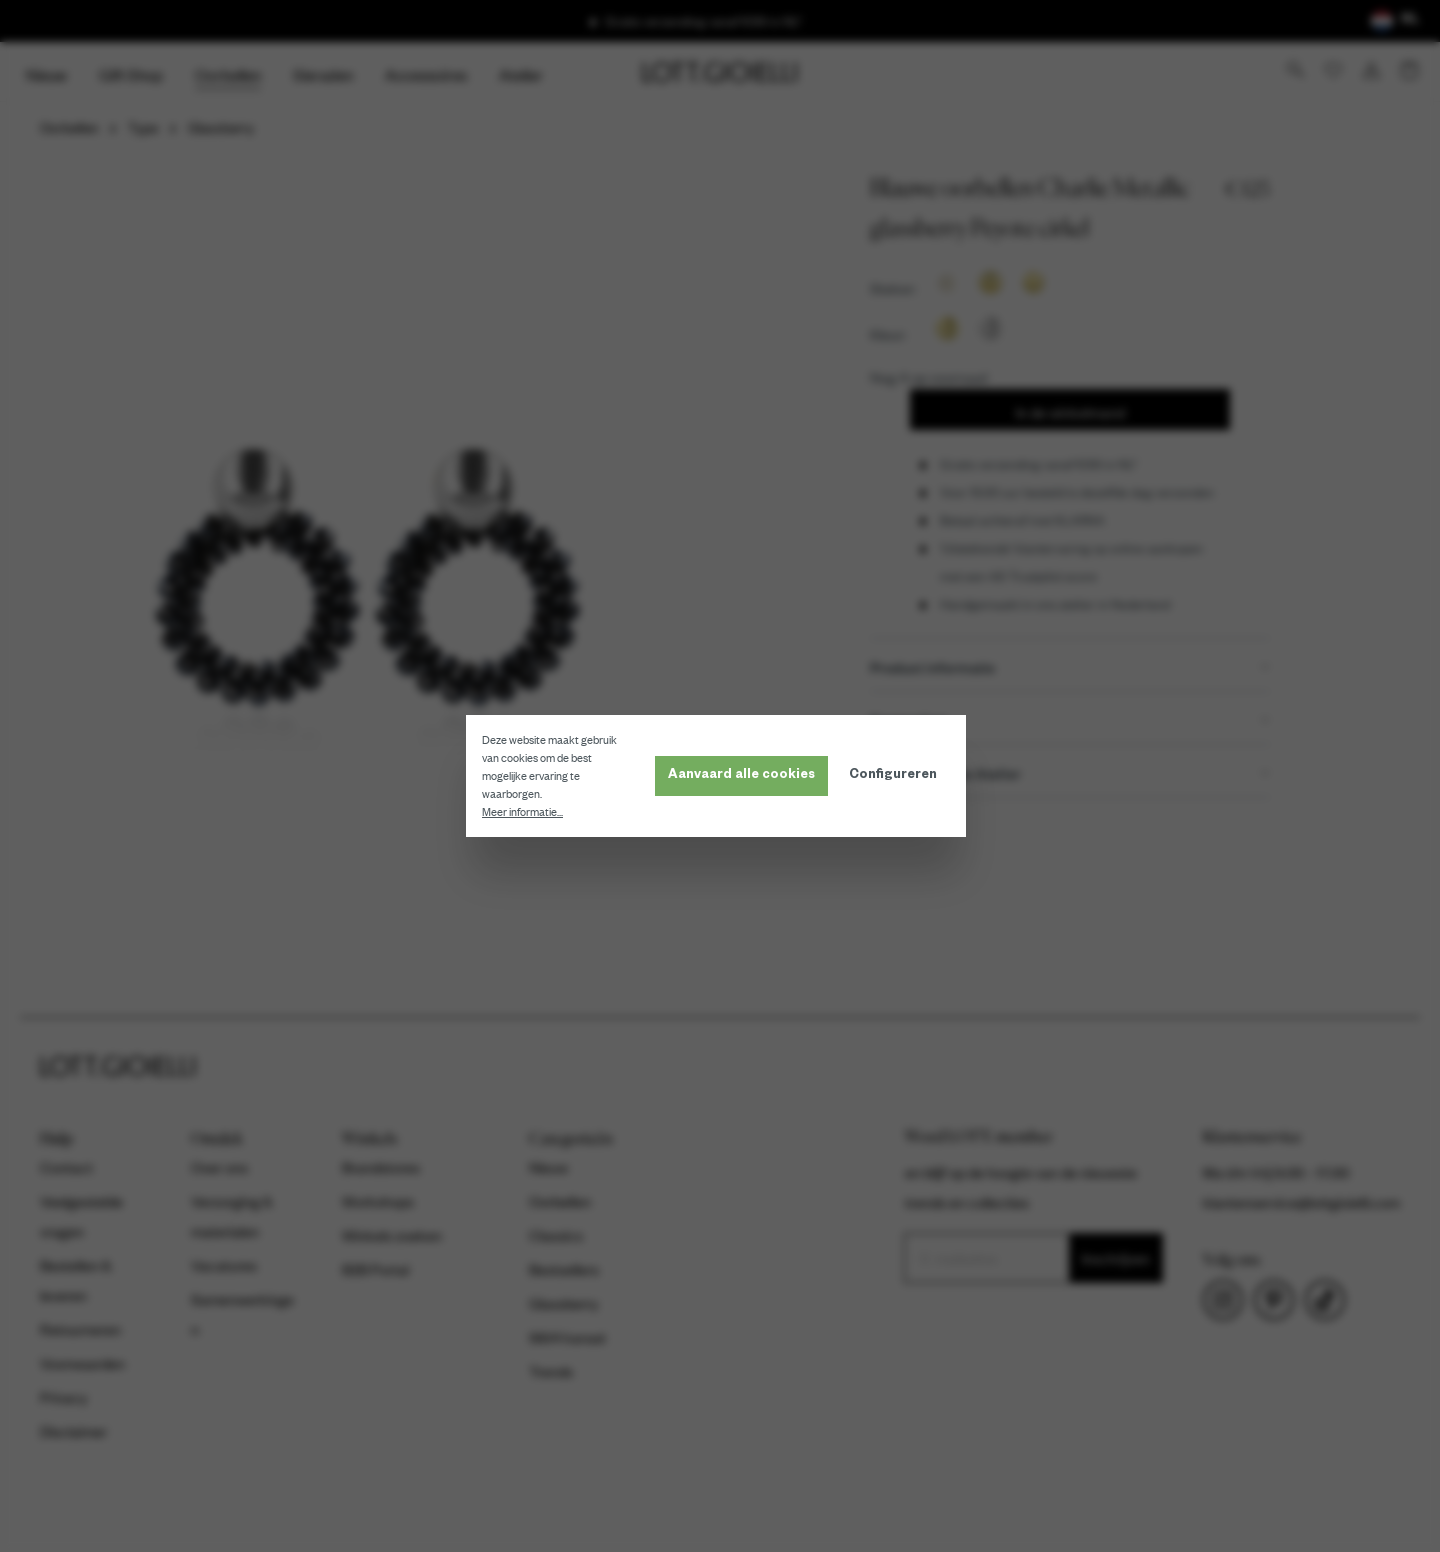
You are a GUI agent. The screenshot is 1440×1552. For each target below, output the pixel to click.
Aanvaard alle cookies (745, 776)
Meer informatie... (526, 812)
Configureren (897, 776)
